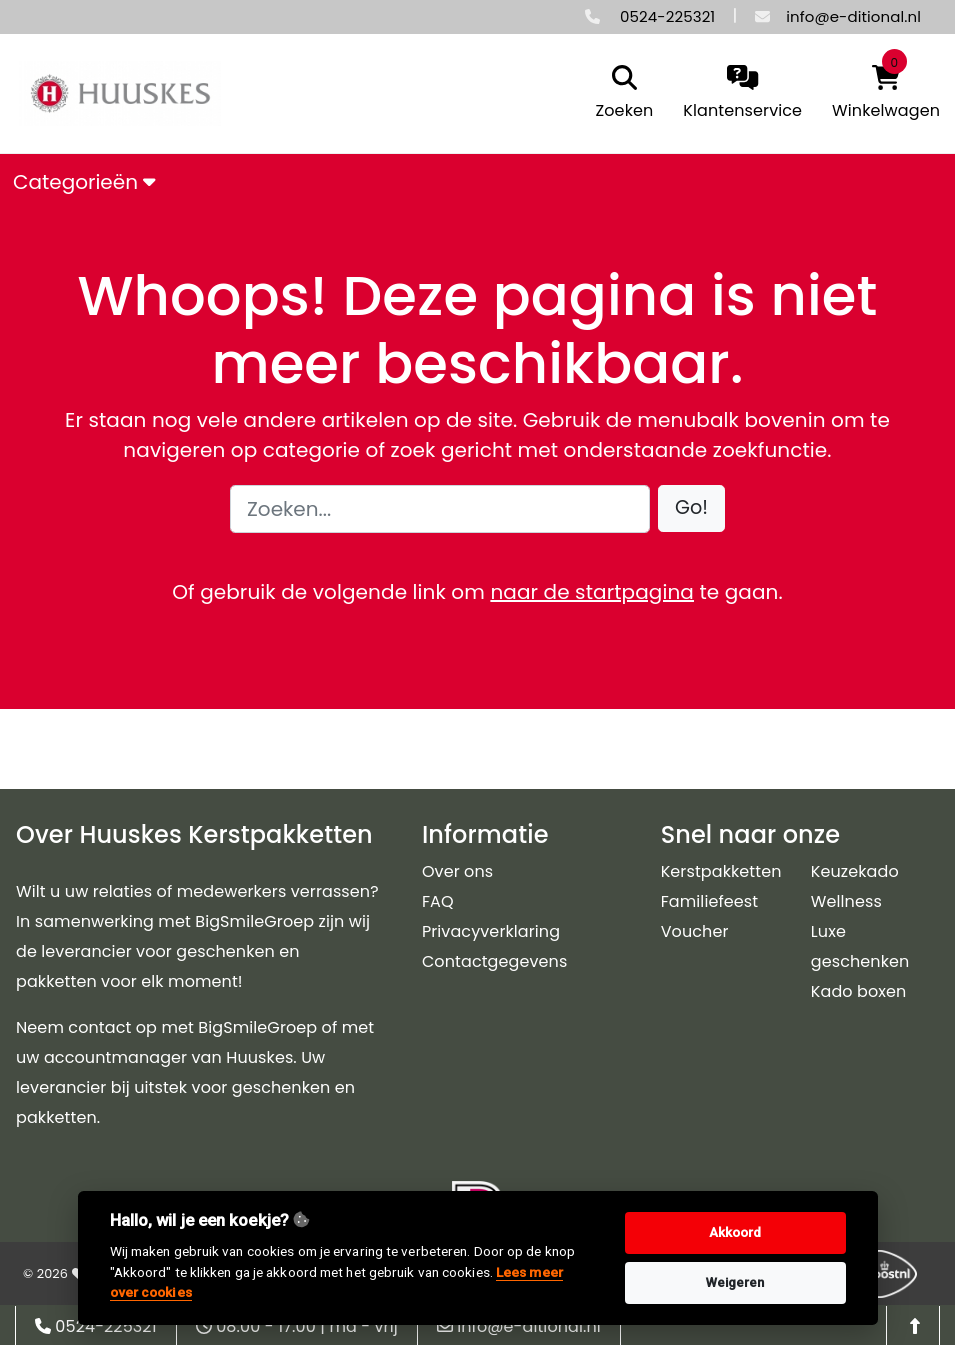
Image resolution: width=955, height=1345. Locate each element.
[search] (620, 94)
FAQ (438, 901)
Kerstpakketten (721, 871)
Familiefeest (710, 901)
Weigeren (735, 1282)
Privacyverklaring (491, 931)
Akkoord (735, 1232)
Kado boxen (859, 991)
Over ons (457, 871)
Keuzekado (855, 871)
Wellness (846, 901)
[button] (691, 508)
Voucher (695, 931)
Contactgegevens (494, 961)
